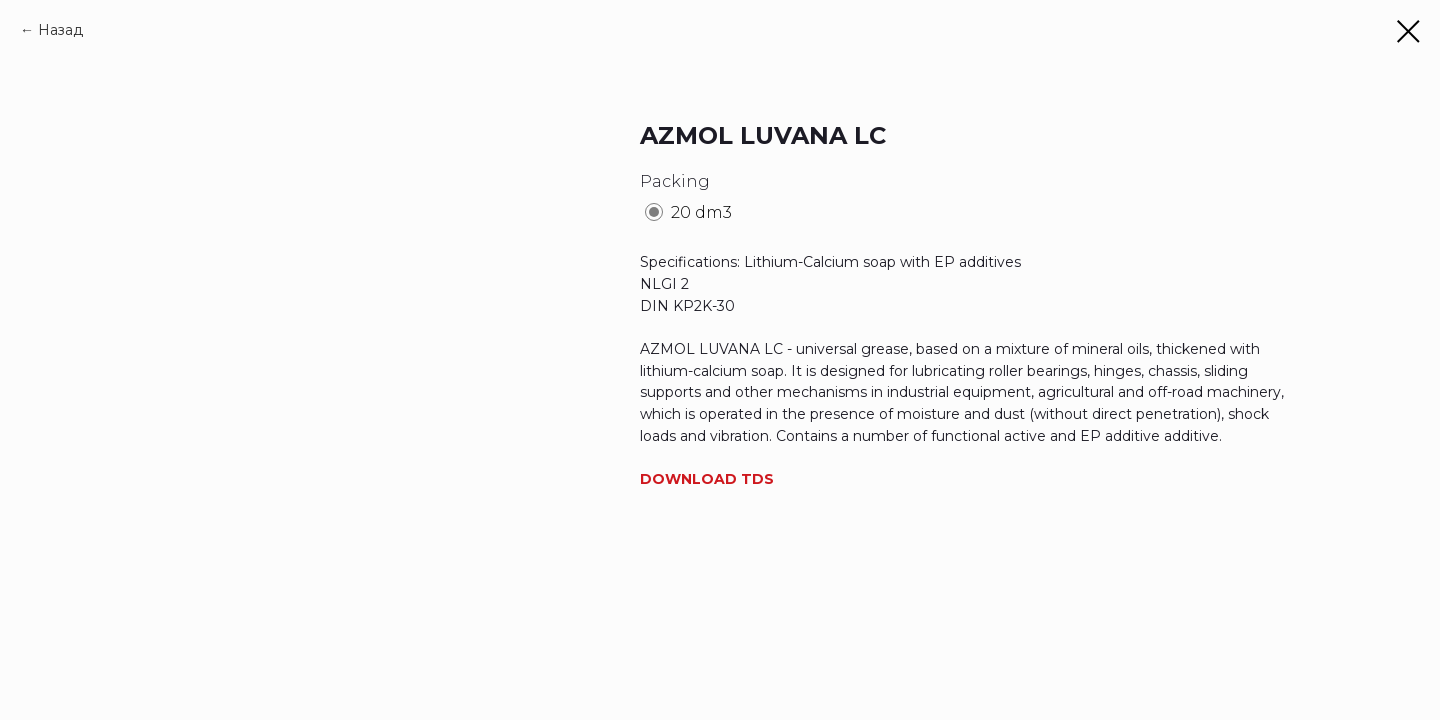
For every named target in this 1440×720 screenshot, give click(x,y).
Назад (60, 30)
